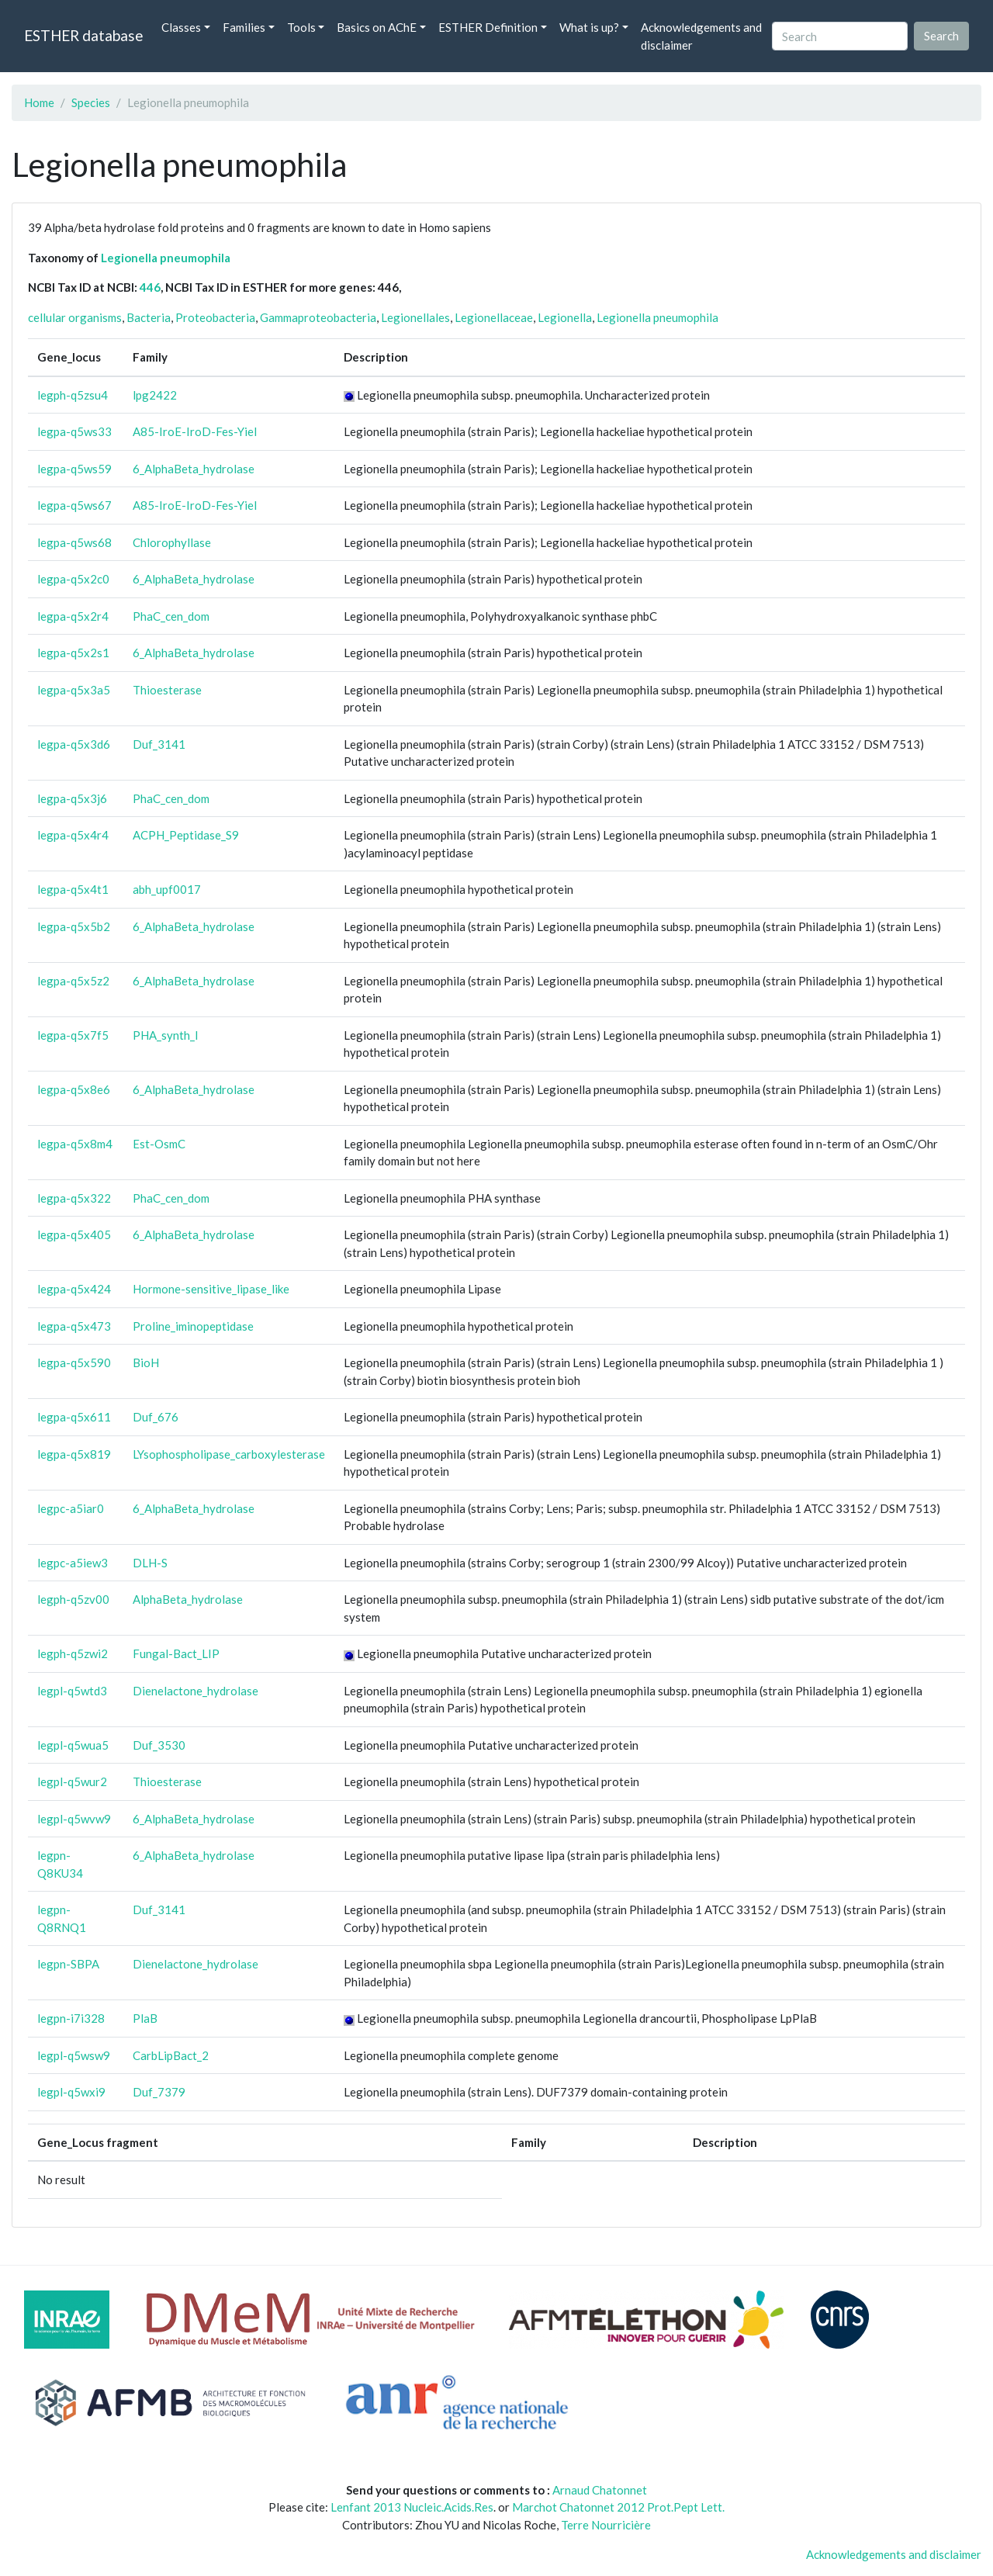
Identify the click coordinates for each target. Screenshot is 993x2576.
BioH (146, 1362)
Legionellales (415, 317)
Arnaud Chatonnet (599, 2490)
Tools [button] (301, 27)
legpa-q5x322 (74, 1198)
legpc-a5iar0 (70, 1508)
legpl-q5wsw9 (73, 2055)
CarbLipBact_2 (171, 2055)
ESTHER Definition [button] (488, 27)
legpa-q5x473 (74, 1326)
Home (39, 102)
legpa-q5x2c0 (73, 579)
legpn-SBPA (68, 1964)
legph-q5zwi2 (72, 1653)
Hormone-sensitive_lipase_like (211, 1289)
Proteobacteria (215, 317)
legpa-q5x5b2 (73, 926)
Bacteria (148, 317)
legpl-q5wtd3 (72, 1691)
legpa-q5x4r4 (73, 835)
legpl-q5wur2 (72, 1781)
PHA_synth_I (166, 1035)
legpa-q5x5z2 (73, 981)
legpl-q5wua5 (73, 1745)
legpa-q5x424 (74, 1289)
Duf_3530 (159, 1745)
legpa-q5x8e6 (73, 1089)
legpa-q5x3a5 (73, 690)
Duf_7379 (159, 2092)
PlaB (145, 2018)
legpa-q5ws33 (74, 431)
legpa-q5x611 (74, 1417)
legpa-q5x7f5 (73, 1035)
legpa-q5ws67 (74, 505)
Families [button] (244, 27)
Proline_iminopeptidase (193, 1326)
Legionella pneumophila (165, 258)
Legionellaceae (494, 317)
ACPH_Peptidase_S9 (186, 835)
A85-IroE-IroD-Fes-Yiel (195, 431)
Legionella (565, 317)
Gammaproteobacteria (318, 317)
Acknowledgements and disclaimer (701, 36)
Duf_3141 (159, 744)
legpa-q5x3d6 (73, 744)
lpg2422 (155, 395)
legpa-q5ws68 (74, 542)
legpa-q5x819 (74, 1454)
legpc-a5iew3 (72, 1563)
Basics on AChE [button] (377, 27)
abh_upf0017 (167, 889)
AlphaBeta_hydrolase (188, 1599)
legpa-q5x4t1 (73, 889)
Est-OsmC (159, 1144)
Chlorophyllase (172, 542)
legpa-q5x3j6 (72, 798)
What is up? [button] (589, 27)
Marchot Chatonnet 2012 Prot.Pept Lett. (618, 2507)
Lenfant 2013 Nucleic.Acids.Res (411, 2507)
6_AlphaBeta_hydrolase (193, 469)
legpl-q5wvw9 (74, 1819)
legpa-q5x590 (74, 1362)
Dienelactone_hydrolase (195, 1691)
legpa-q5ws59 (74, 469)
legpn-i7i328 (71, 2018)
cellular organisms (75, 317)
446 (150, 287)
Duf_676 (155, 1417)
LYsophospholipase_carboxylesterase (229, 1454)
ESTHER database (83, 35)
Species (90, 102)
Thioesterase (167, 690)
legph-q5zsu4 (72, 395)
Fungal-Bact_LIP (176, 1653)
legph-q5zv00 (73, 1599)
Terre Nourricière (606, 2525)
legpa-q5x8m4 (74, 1144)
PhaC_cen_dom (171, 616)
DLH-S (150, 1563)
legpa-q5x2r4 (73, 616)
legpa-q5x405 (74, 1234)
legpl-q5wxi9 (71, 2092)
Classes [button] (181, 27)
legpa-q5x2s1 (73, 653)
